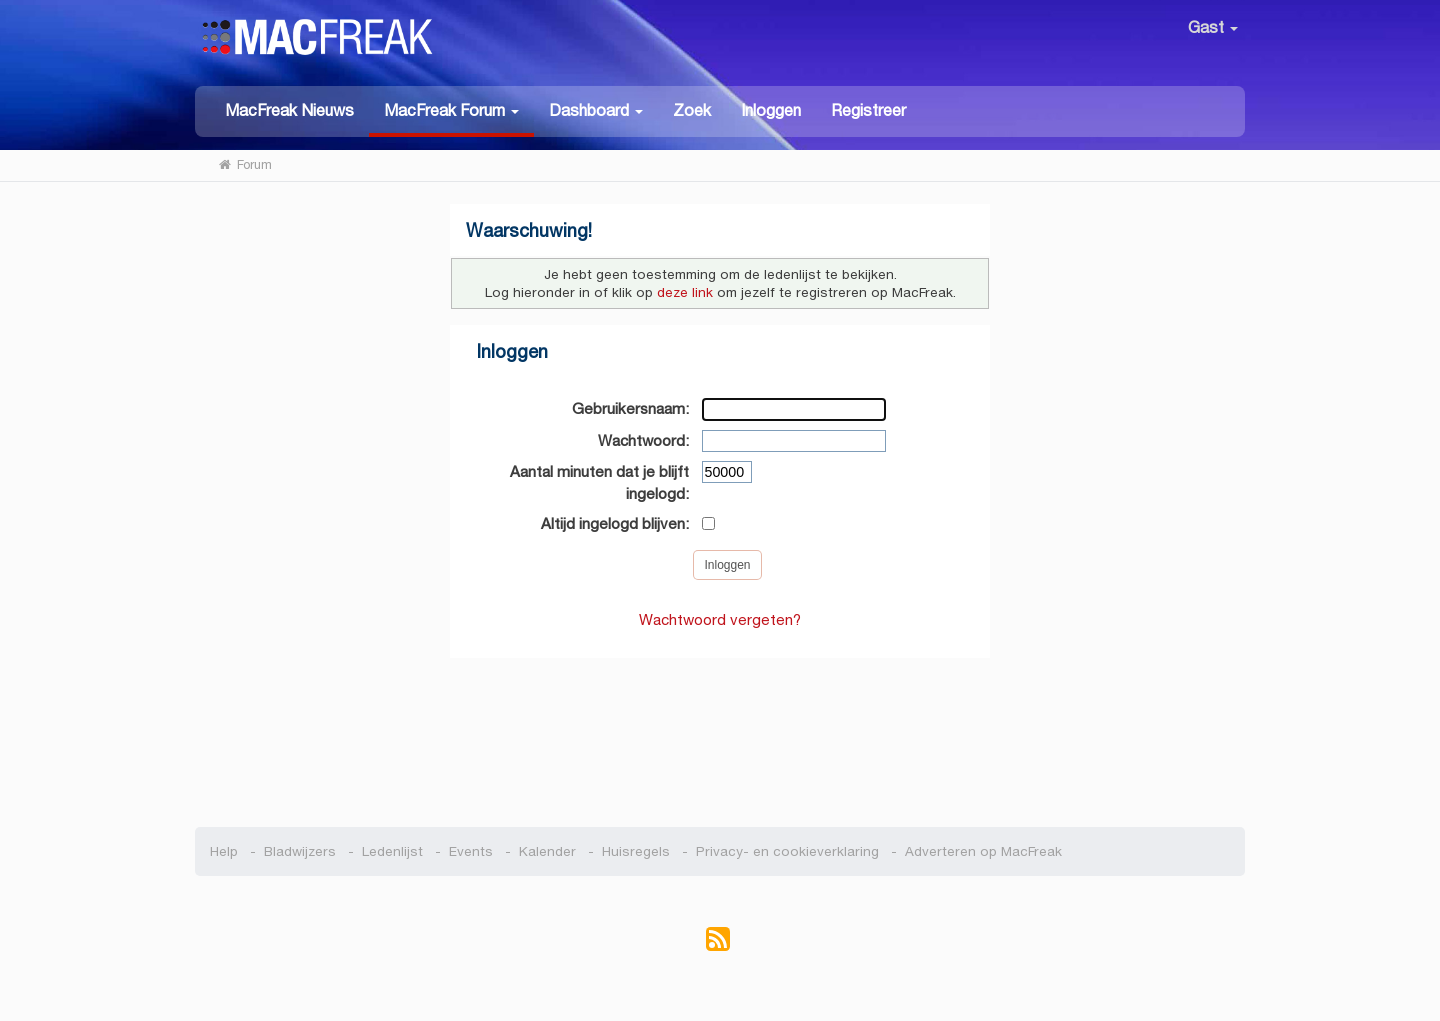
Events (471, 851)
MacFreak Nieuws (289, 110)
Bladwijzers (300, 851)
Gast (1213, 27)
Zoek (692, 110)
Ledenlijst (392, 851)
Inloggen (771, 110)
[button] (451, 111)
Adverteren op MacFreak (983, 851)
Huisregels (636, 851)
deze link (685, 292)
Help (224, 851)
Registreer (868, 110)
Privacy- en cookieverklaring (787, 851)
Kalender (547, 851)
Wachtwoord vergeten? (720, 619)
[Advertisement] (720, 732)
